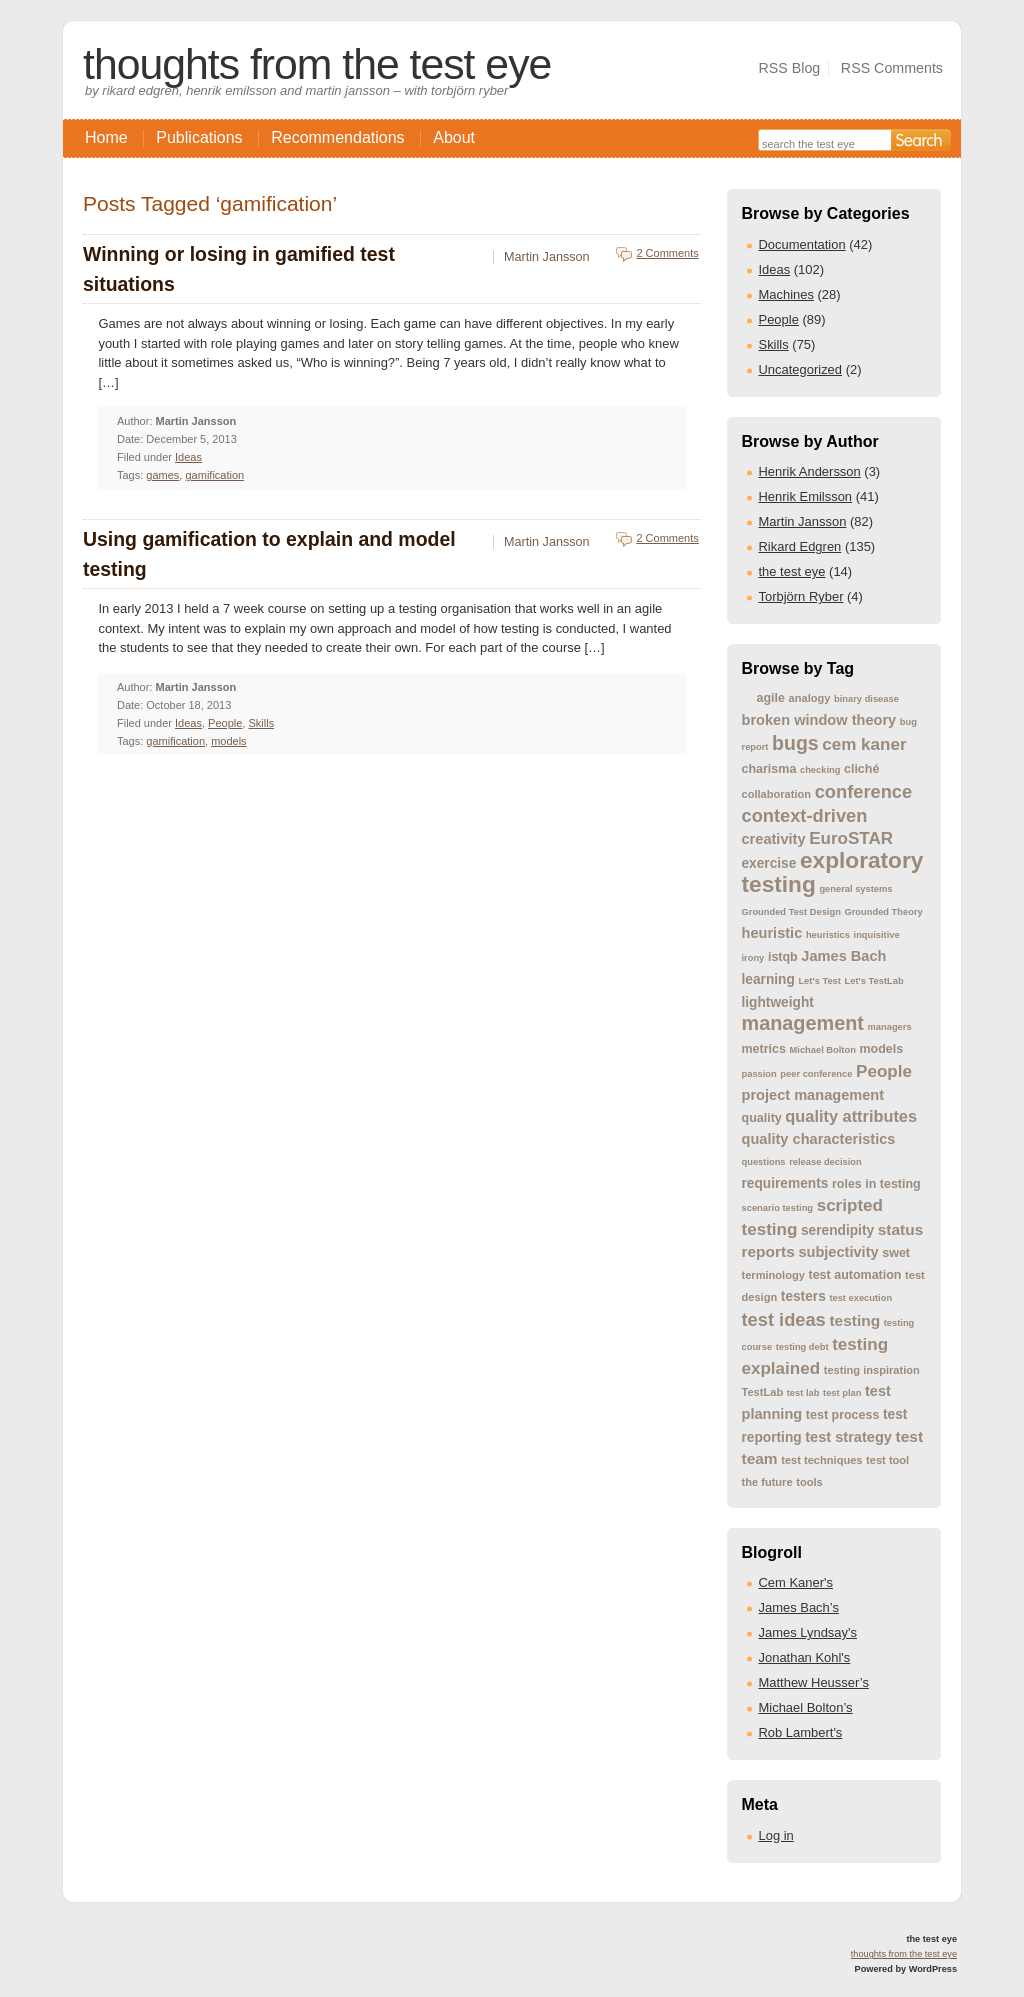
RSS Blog (789, 68)
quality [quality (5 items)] (762, 1118)
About (454, 137)
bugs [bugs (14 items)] (795, 743)
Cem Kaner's (796, 1582)
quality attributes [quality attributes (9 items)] (851, 1116)
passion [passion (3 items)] (759, 1074)
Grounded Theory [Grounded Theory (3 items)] (883, 912)
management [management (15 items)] (803, 1023)
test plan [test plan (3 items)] (842, 1393)
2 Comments (667, 253)
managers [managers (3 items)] (890, 1027)
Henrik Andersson (810, 471)
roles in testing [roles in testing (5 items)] (876, 1184)
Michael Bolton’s (806, 1707)
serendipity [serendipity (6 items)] (837, 1230)
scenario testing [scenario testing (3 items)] (778, 1208)
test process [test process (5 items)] (843, 1415)
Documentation (802, 244)
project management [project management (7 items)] (813, 1095)
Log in (776, 1835)
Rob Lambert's (801, 1732)
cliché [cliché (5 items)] (861, 769)
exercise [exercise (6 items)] (769, 863)
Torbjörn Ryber (801, 596)
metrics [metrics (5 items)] (764, 1049)
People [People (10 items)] (884, 1071)
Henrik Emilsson (806, 496)
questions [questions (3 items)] (764, 1162)
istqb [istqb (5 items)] (783, 957)
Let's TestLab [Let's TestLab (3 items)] (874, 981)
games (162, 475)
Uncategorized (801, 369)
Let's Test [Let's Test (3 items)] (819, 981)
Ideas (775, 269)
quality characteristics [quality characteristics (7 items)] (819, 1139)
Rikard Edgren (800, 546)
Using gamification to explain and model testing (269, 554)
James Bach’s (799, 1607)
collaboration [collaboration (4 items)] (777, 794)
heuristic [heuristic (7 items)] (772, 933)
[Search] (921, 140)
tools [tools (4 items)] (809, 1482)
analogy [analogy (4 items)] (810, 698)
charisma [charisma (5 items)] (769, 769)
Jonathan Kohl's (805, 1657)
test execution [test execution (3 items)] (860, 1298)
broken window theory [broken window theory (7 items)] (819, 720)
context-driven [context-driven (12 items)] (805, 815)
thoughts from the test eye (317, 64)
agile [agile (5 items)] (771, 698)
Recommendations (337, 137)
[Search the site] (824, 142)
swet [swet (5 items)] (896, 1253)
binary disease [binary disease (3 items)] (866, 699)
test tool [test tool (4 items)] (887, 1460)
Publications (199, 137)
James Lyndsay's (808, 1632)
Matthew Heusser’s (814, 1682)
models (228, 741)
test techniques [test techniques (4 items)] (821, 1460)
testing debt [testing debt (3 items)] (802, 1347)
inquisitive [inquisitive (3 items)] (877, 935)
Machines (786, 294)
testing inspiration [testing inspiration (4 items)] (872, 1370)
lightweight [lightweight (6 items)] (778, 1002)
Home (106, 137)
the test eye (792, 571)
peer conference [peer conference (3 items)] (816, 1074)
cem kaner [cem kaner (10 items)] (864, 744)
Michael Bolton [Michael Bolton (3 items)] (823, 1050)
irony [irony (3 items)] (753, 958)
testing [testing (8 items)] (854, 1320)
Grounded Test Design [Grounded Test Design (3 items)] (791, 912)
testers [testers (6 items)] (803, 1296)
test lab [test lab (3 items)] (803, 1393)
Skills (774, 344)
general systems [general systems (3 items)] (855, 889)
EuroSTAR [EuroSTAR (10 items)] (851, 838)
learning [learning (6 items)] (768, 979)
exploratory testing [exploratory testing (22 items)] (833, 872)
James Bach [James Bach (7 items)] (843, 956)
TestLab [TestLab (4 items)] (763, 1392)
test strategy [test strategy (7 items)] (848, 1437)
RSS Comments (892, 68)
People (779, 319)
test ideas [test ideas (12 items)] (784, 1319)
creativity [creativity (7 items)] (774, 839)
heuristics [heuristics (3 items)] (828, 935)
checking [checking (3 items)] (820, 770)
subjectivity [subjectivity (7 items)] (838, 1252)
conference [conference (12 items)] (863, 791)
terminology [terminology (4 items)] (773, 1275)
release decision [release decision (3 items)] (825, 1162)
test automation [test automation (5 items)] (855, 1275)
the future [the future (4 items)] (767, 1482)
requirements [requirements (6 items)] (785, 1183)
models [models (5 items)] (881, 1049)
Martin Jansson (803, 521)
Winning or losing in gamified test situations (239, 269)
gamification (214, 475)
